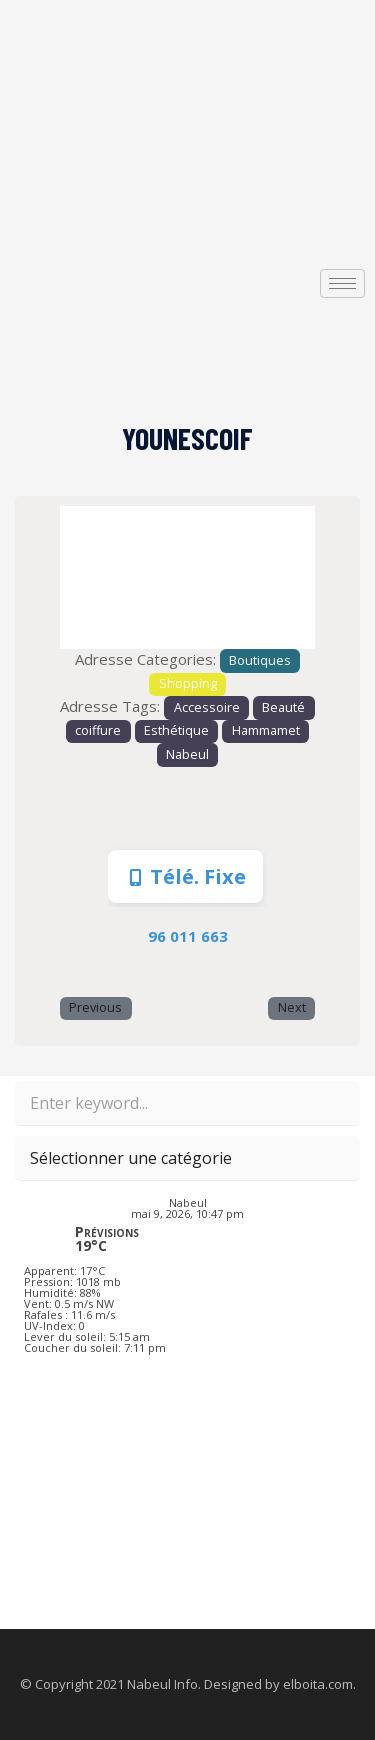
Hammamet (266, 730)
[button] (79, 577)
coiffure (98, 730)
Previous (95, 1007)
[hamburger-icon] (342, 283)
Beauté (283, 707)
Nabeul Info (162, 1684)
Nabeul (187, 754)
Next (292, 1007)
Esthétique (176, 730)
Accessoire (207, 707)
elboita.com (318, 1684)
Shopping (188, 683)
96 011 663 (188, 936)
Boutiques (260, 660)
